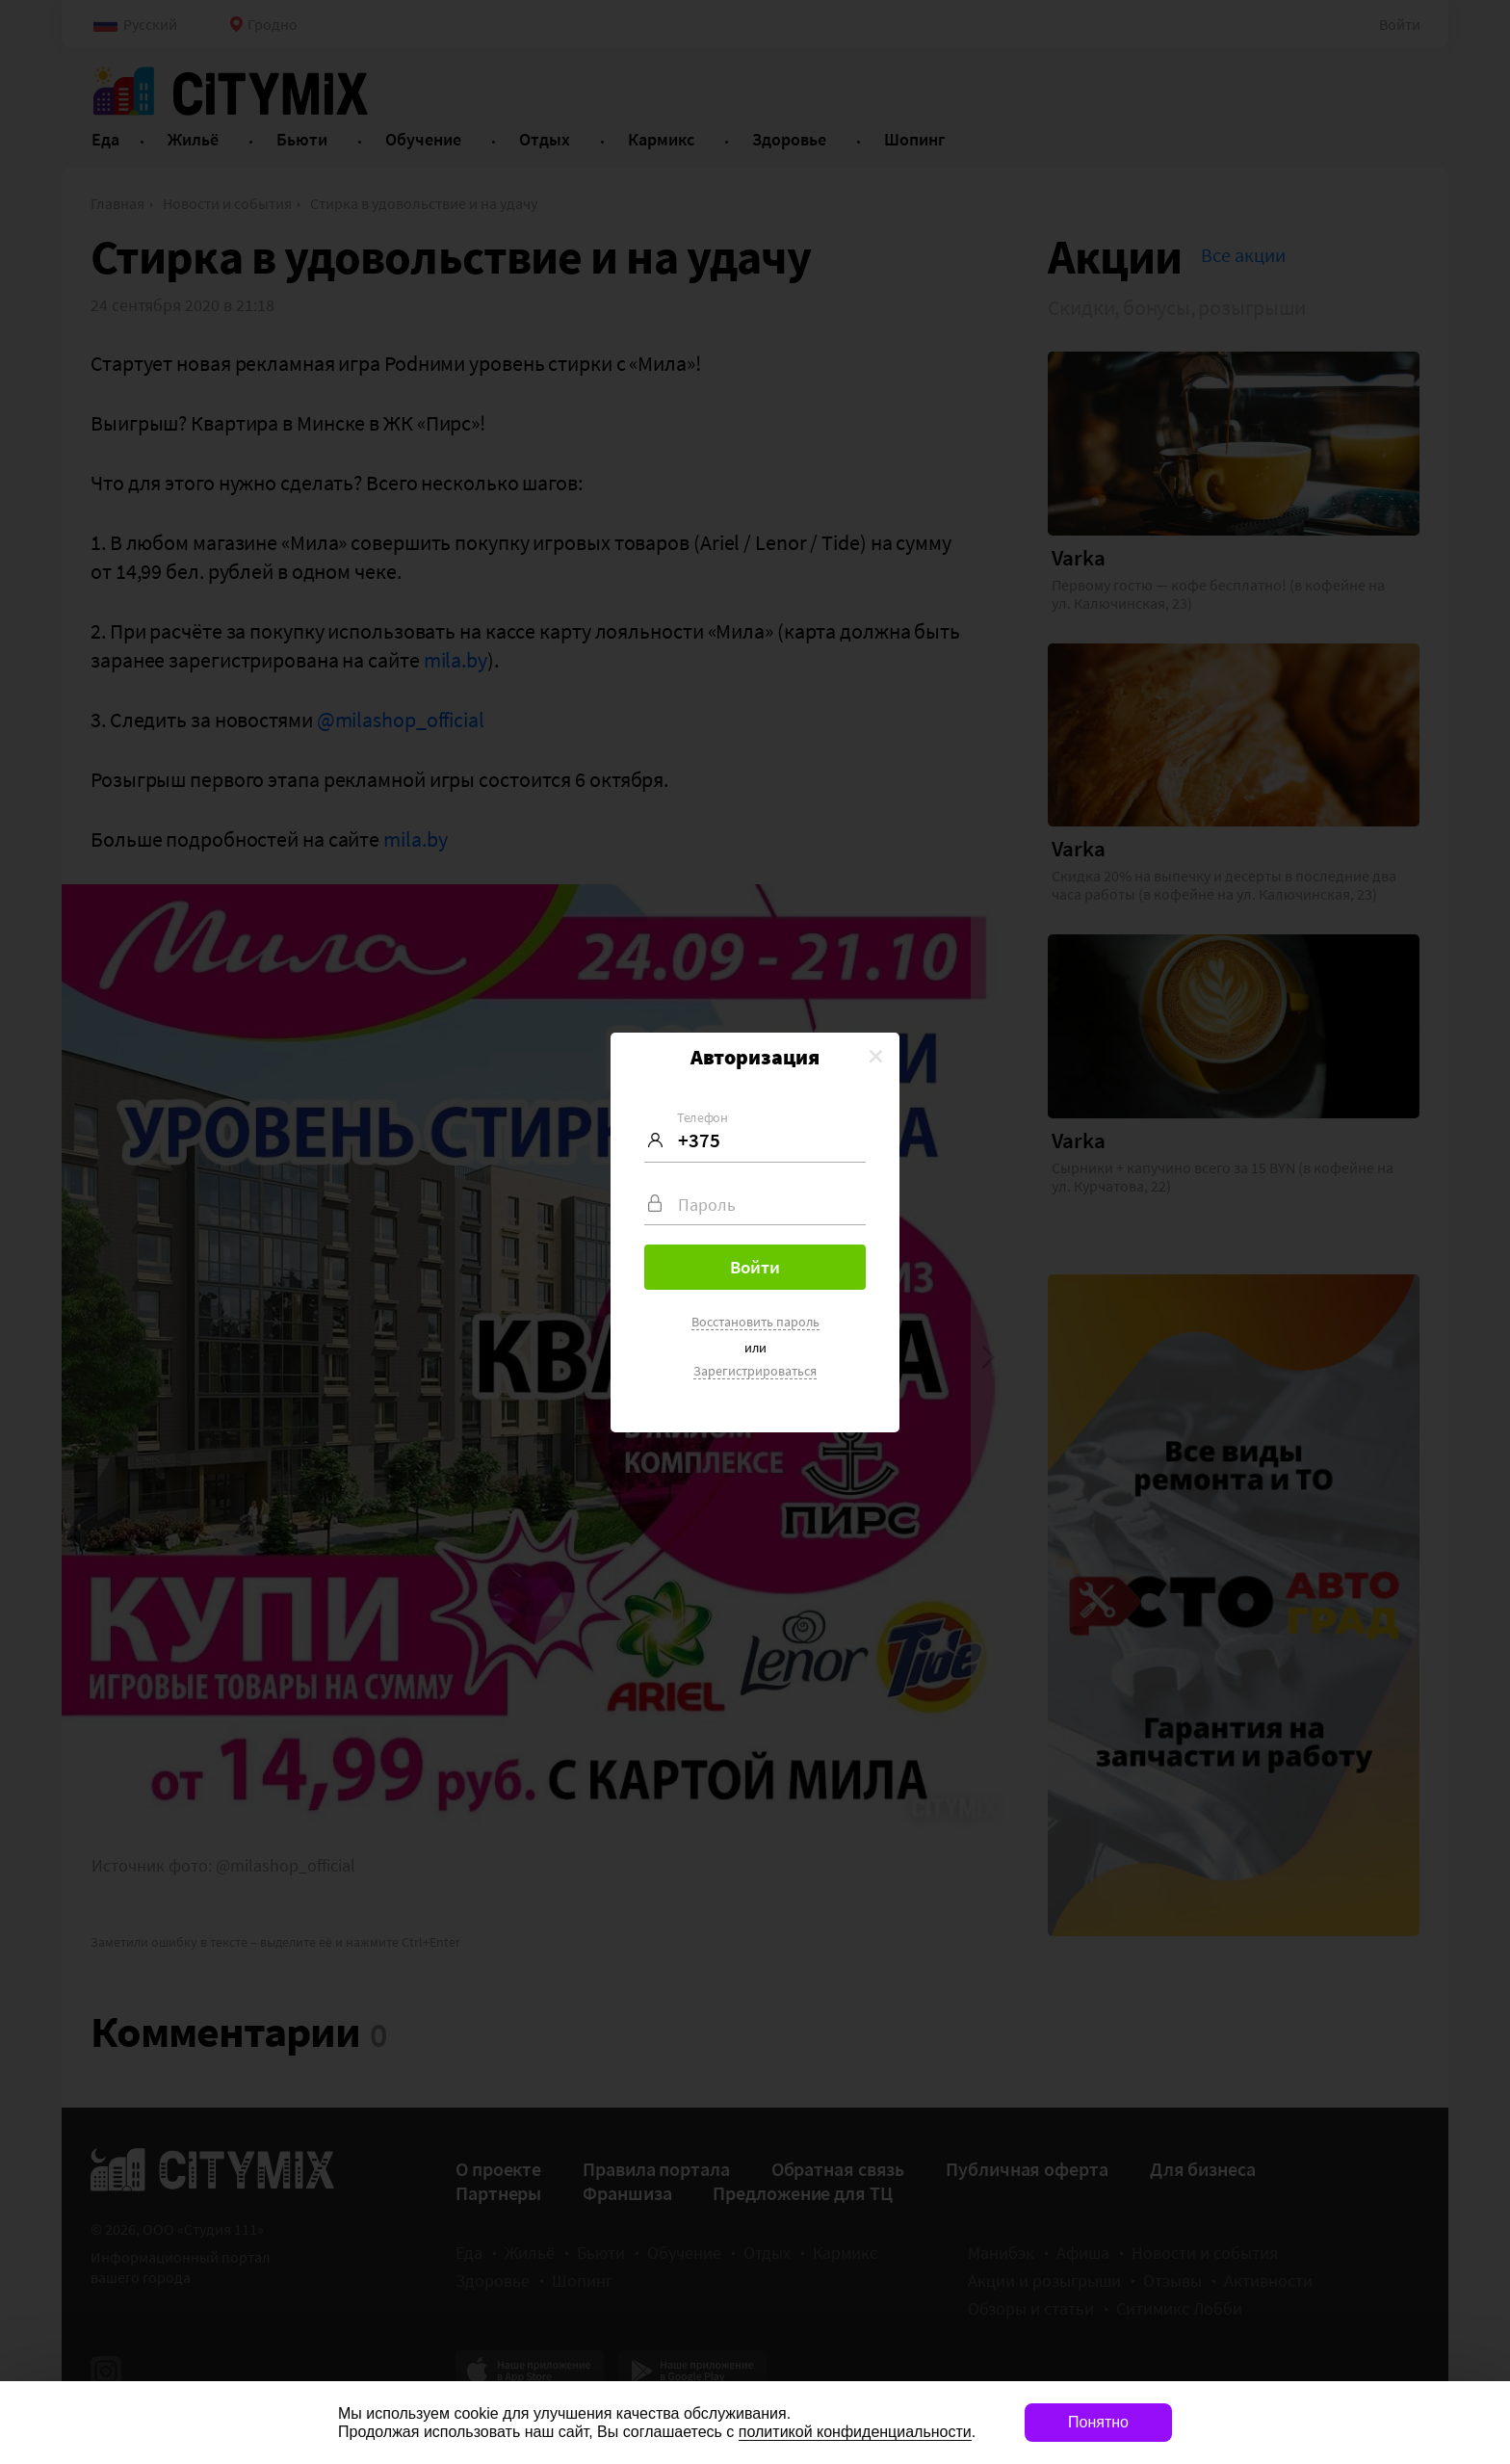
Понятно (1098, 2422)
